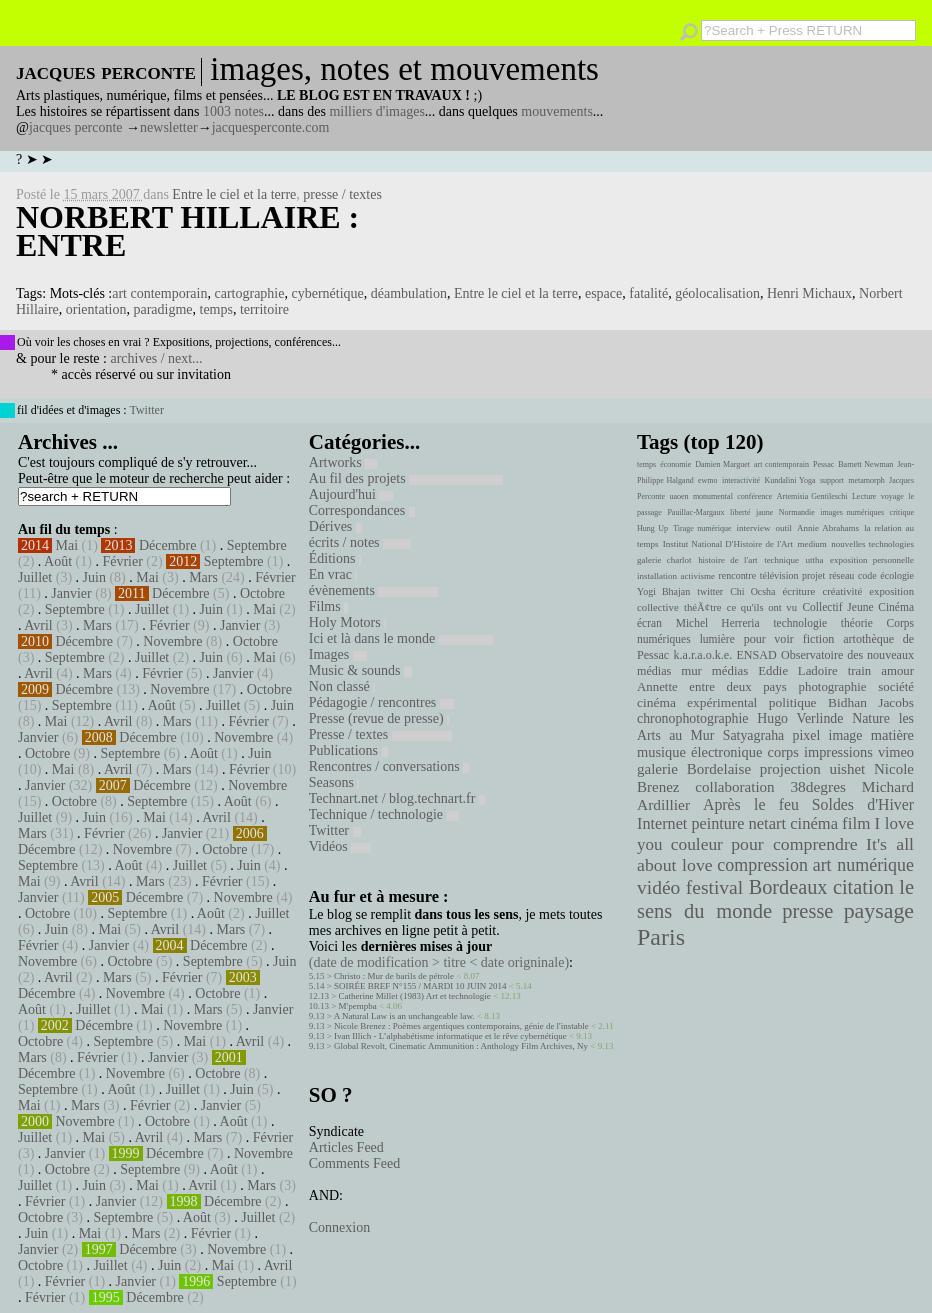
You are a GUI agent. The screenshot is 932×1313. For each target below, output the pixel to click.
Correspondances (362, 510)
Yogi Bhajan (663, 591)
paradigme (162, 309)
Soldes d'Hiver (863, 804)
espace (603, 293)
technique (781, 560)
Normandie (797, 512)
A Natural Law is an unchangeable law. (404, 1016)
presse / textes (342, 194)
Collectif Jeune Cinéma (858, 607)
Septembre (257, 545)
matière (892, 735)
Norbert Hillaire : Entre (187, 231)
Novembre (172, 641)
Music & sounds (360, 670)
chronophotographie (693, 718)
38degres (818, 786)
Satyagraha (754, 735)
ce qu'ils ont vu (762, 607)
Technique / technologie (384, 814)
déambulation (409, 293)
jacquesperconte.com (271, 127)
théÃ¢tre (703, 607)
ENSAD (756, 655)
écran (649, 623)
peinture (717, 824)
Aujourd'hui (351, 494)
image (846, 735)
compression (762, 865)
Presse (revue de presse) (379, 718)
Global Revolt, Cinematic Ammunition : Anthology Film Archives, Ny (461, 1046)
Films (328, 606)
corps (783, 752)
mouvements (557, 111)
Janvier (71, 593)
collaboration (734, 787)
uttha (815, 560)
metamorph (866, 480)
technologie (800, 623)
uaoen (678, 496)
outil (784, 528)
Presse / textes (380, 734)
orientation (96, 309)
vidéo (658, 887)
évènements (374, 590)
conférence (754, 496)
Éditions (335, 558)
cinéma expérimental (697, 702)
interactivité (741, 480)
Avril (38, 625)
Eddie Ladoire (798, 671)
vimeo (896, 752)
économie (675, 464)
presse (807, 911)
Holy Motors (347, 622)
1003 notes (233, 111)
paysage (879, 911)
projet (813, 575)
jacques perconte (76, 127)
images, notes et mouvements (404, 69)
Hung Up (652, 528)
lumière (717, 639)
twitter (710, 591)
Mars (203, 577)
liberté (740, 512)
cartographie (249, 293)
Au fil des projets (406, 478)
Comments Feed (354, 1163)
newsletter (169, 127)
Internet (662, 824)
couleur (697, 844)
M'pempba (358, 1006)
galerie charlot (664, 560)
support (832, 480)
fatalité (648, 293)
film (856, 823)
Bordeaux (788, 887)
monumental (713, 496)
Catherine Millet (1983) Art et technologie (415, 996)
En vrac (333, 574)
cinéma (814, 823)
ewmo (708, 480)
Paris (661, 937)
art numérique (863, 865)
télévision (779, 575)
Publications (348, 750)
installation (657, 576)
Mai (67, 545)
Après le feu (751, 804)
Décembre (168, 545)
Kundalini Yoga (790, 480)
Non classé (342, 686)
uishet (847, 769)
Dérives (335, 526)
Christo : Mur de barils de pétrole (394, 976)
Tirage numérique (702, 528)
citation (863, 887)
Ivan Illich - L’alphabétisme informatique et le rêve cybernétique (450, 1036)
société (896, 687)
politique (793, 702)
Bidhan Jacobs (871, 702)
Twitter (146, 410)
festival (714, 887)
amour (897, 671)
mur (691, 671)
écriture (799, 591)
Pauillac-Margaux (695, 512)
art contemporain (159, 293)
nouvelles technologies (872, 544)
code (867, 575)
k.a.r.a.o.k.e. (702, 655)
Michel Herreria (718, 623)
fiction (819, 639)
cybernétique (327, 293)
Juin (94, 577)
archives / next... (156, 358)
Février (122, 561)
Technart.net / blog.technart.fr (397, 798)
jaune (764, 512)
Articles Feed (346, 1147)
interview (754, 528)
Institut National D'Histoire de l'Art (728, 544)
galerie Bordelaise (694, 769)
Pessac (823, 464)
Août (58, 561)
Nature (871, 718)
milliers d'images (376, 111)
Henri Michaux (809, 293)
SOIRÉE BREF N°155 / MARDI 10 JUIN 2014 (420, 986)
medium (811, 544)
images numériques (852, 512)
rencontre (738, 575)
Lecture (864, 496)
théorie (857, 623)
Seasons (334, 782)
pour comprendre (794, 844)
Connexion (339, 1227)
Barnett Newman (865, 464)
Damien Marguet (722, 464)
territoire (264, 309)
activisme (698, 576)
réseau (841, 575)
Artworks (343, 462)
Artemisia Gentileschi (812, 496)
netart (767, 823)
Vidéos (340, 846)
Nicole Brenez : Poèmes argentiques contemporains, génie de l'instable (461, 1026)
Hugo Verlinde (800, 718)
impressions (838, 752)
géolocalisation (717, 293)
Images (338, 654)
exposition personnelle (872, 560)
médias (730, 671)
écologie (897, 575)
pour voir (769, 639)
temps (216, 309)
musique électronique (699, 752)
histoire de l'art (727, 560)
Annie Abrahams (828, 528)
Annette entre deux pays (712, 687)
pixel (807, 735)
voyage (892, 496)
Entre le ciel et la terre (234, 194)
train (860, 671)
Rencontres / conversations (389, 766)
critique (902, 512)
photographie (833, 687)
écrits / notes (360, 542)
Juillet (35, 577)
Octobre (262, 593)
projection (790, 769)
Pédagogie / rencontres (381, 702)
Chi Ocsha (752, 591)
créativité (842, 591)
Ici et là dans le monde (401, 638)
